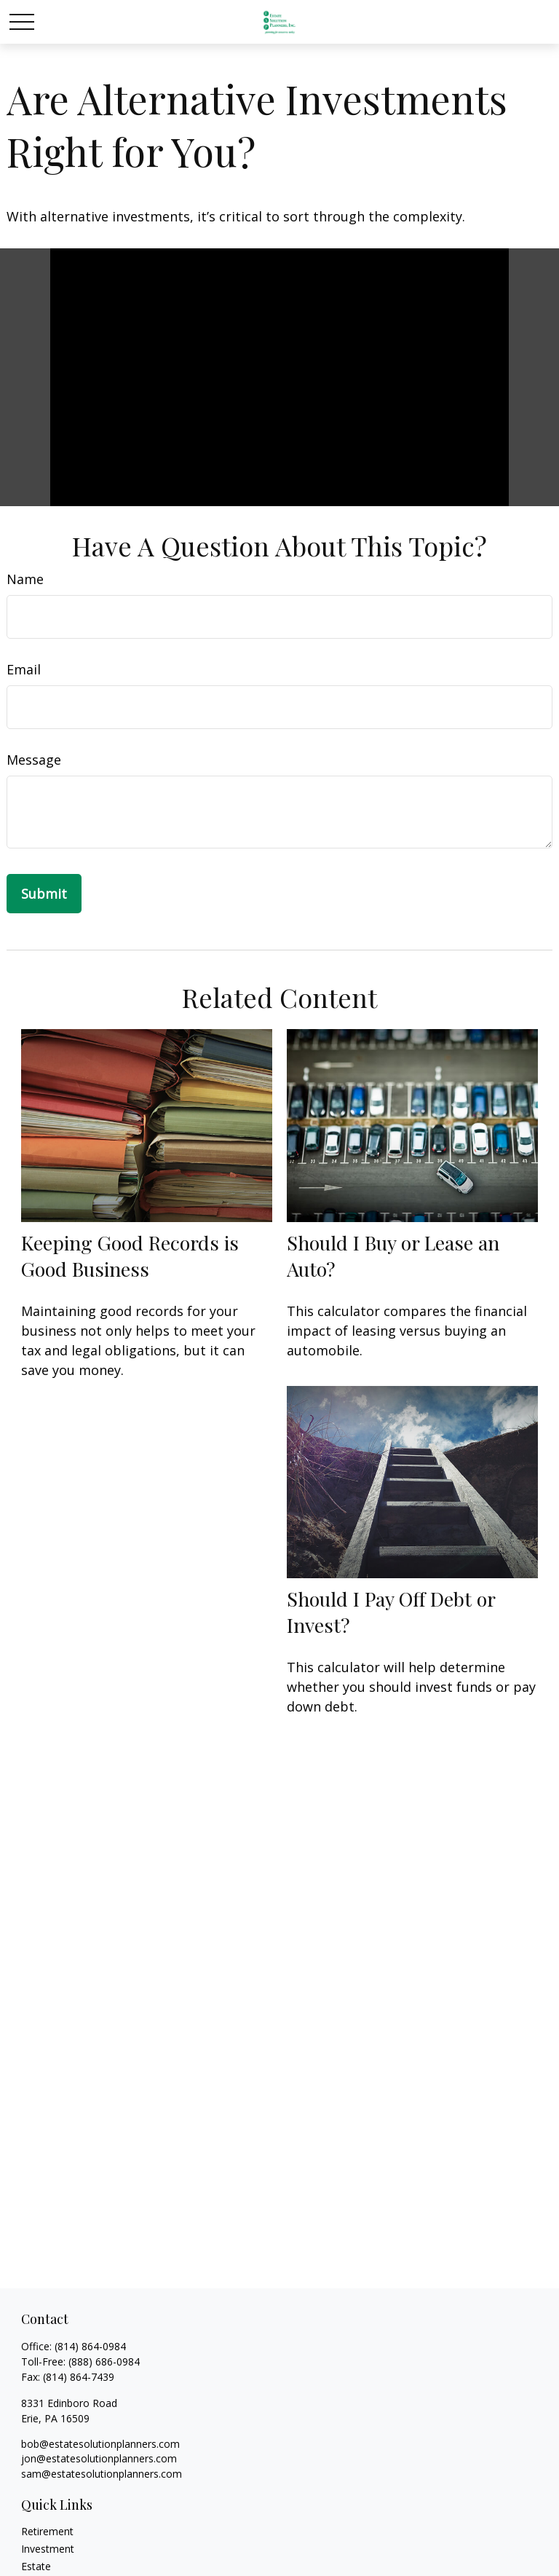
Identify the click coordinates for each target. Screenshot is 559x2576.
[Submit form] (44, 893)
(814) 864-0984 (90, 2346)
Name (25, 579)
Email (24, 669)
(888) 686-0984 (104, 2361)
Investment (47, 2549)
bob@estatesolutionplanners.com (100, 2444)
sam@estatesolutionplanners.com (101, 2474)
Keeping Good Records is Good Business (130, 1255)
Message (34, 759)
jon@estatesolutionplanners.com (99, 2458)
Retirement (47, 2531)
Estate (36, 2566)
